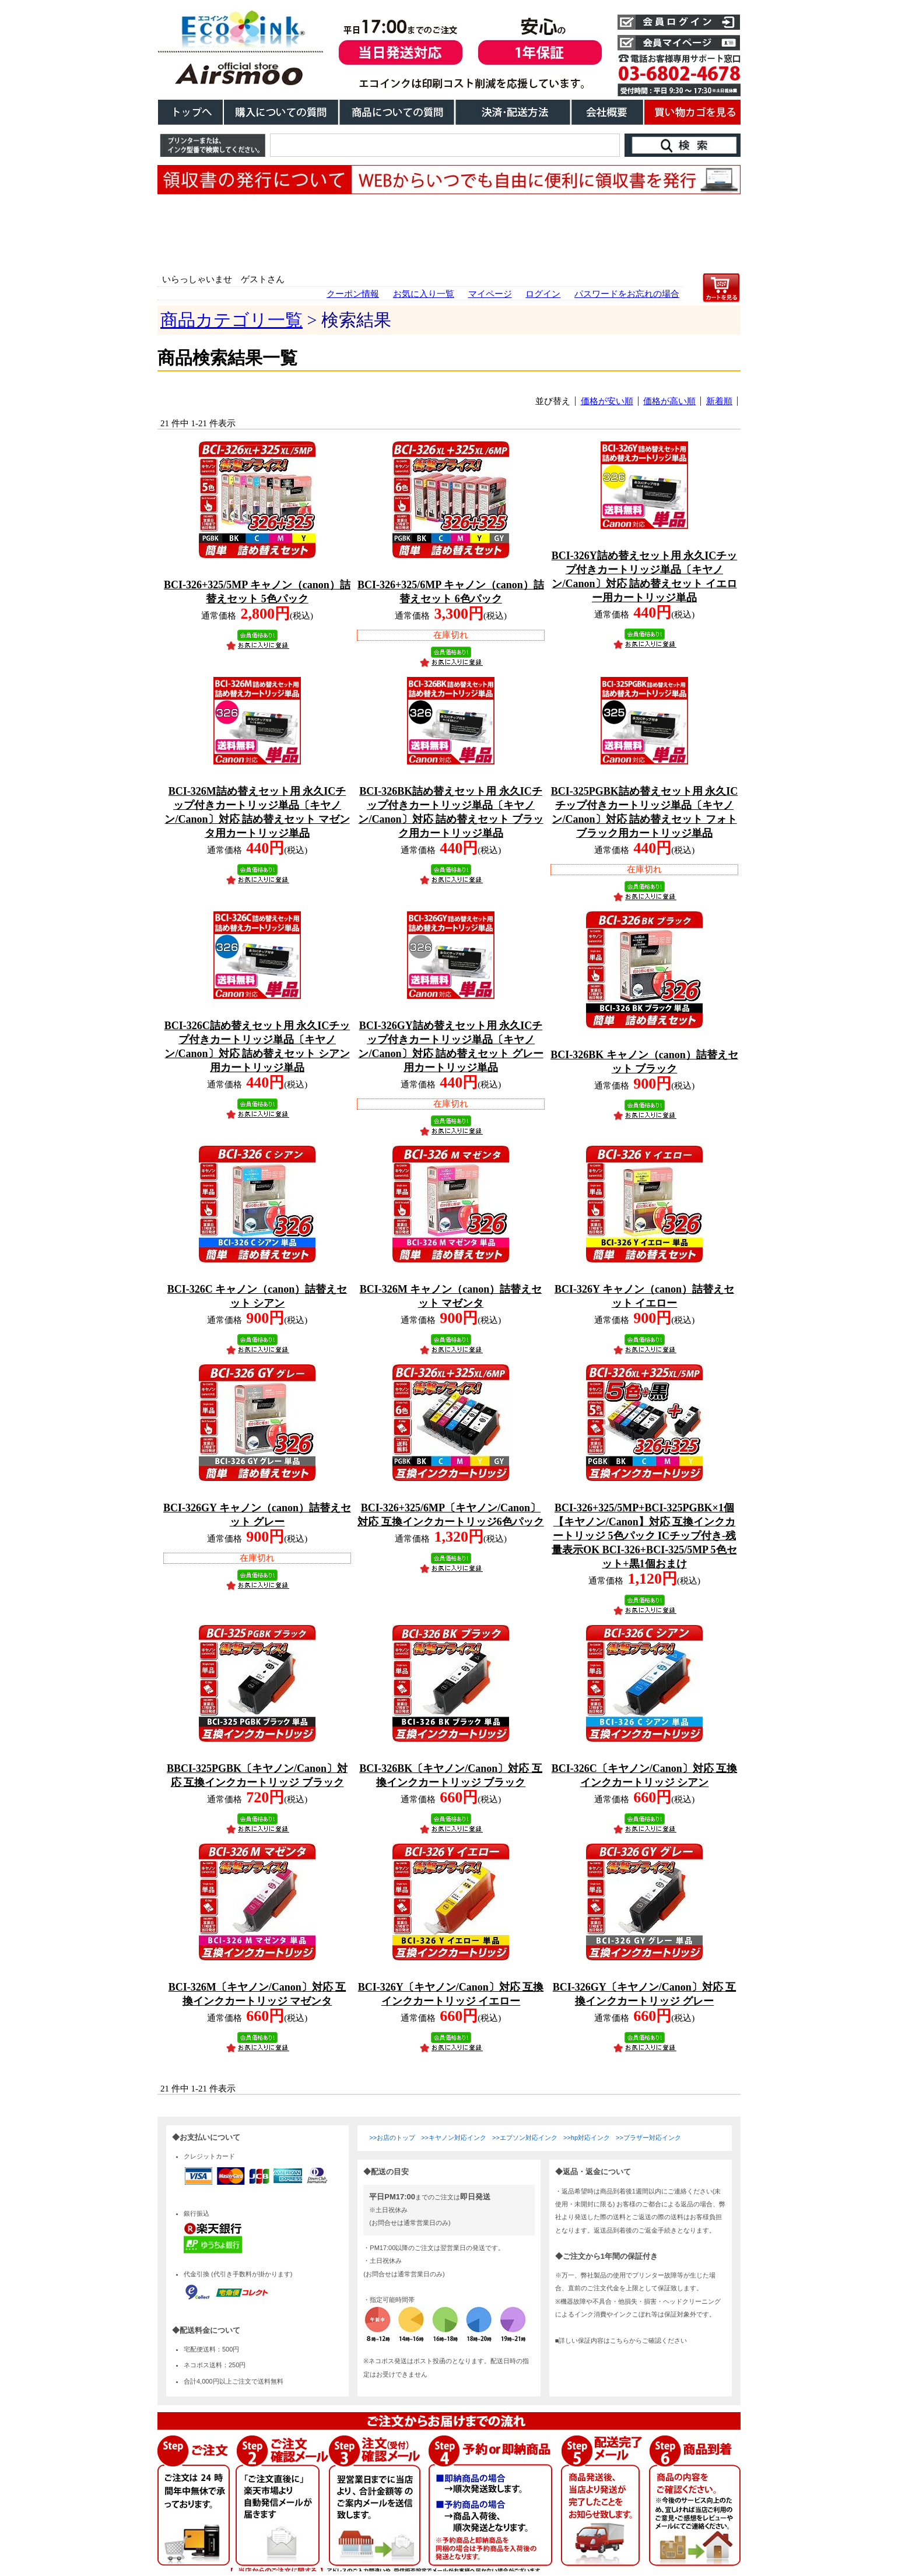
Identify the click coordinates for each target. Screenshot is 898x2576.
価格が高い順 (669, 401)
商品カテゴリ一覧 (231, 319)
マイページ (490, 294)
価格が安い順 (607, 401)
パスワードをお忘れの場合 (626, 294)
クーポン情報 (353, 294)
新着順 (719, 401)
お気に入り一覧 (423, 294)
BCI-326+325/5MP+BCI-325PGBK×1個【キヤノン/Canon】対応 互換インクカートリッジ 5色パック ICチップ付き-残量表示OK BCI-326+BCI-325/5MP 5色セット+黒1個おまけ (644, 1536)
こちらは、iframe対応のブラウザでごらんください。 (449, 2344)
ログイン (542, 294)
